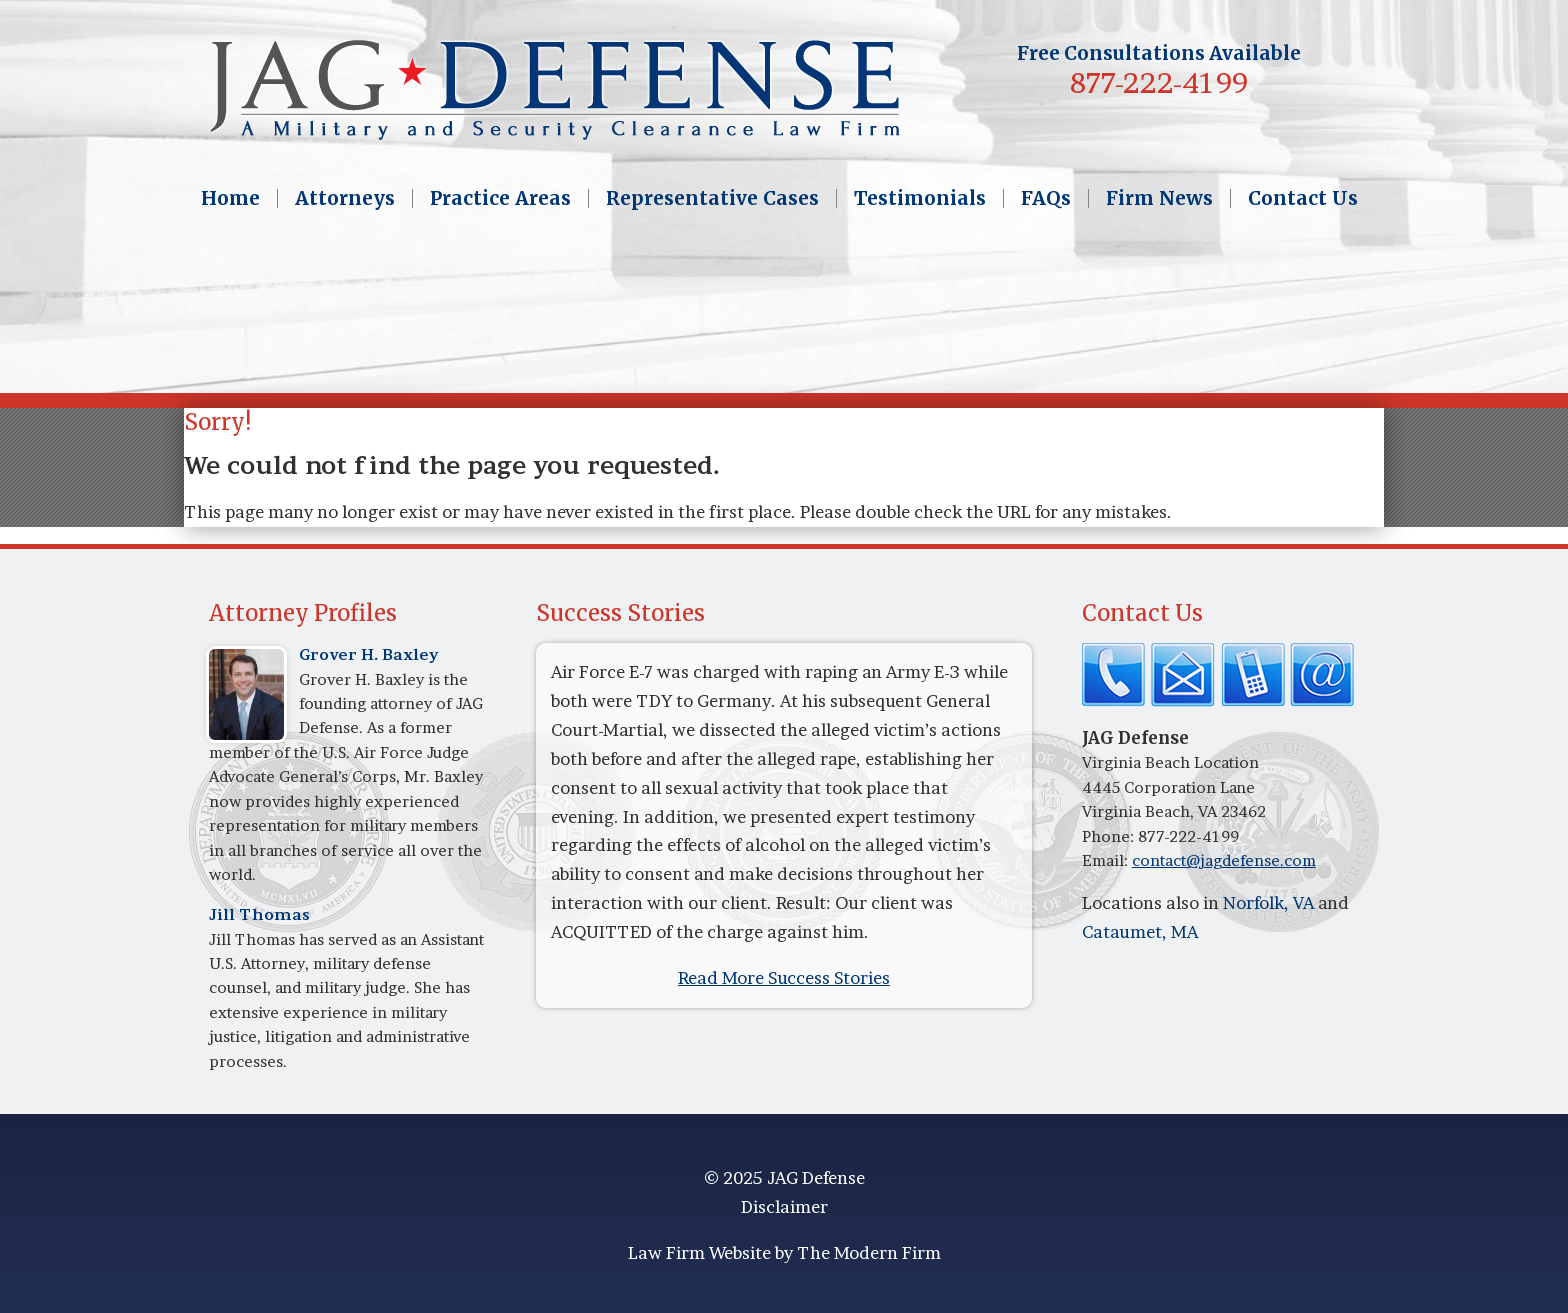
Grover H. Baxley (369, 654)
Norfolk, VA (1268, 902)
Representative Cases (712, 198)
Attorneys (345, 198)
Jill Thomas (259, 914)
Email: (1107, 860)
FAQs (1046, 198)
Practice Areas (500, 198)
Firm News (1159, 198)
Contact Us (1303, 198)
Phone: (1110, 836)
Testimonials (920, 198)
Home (230, 198)
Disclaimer (784, 1206)
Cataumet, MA (1140, 931)
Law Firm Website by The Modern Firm (784, 1252)
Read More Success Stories (784, 977)
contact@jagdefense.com (1224, 860)
